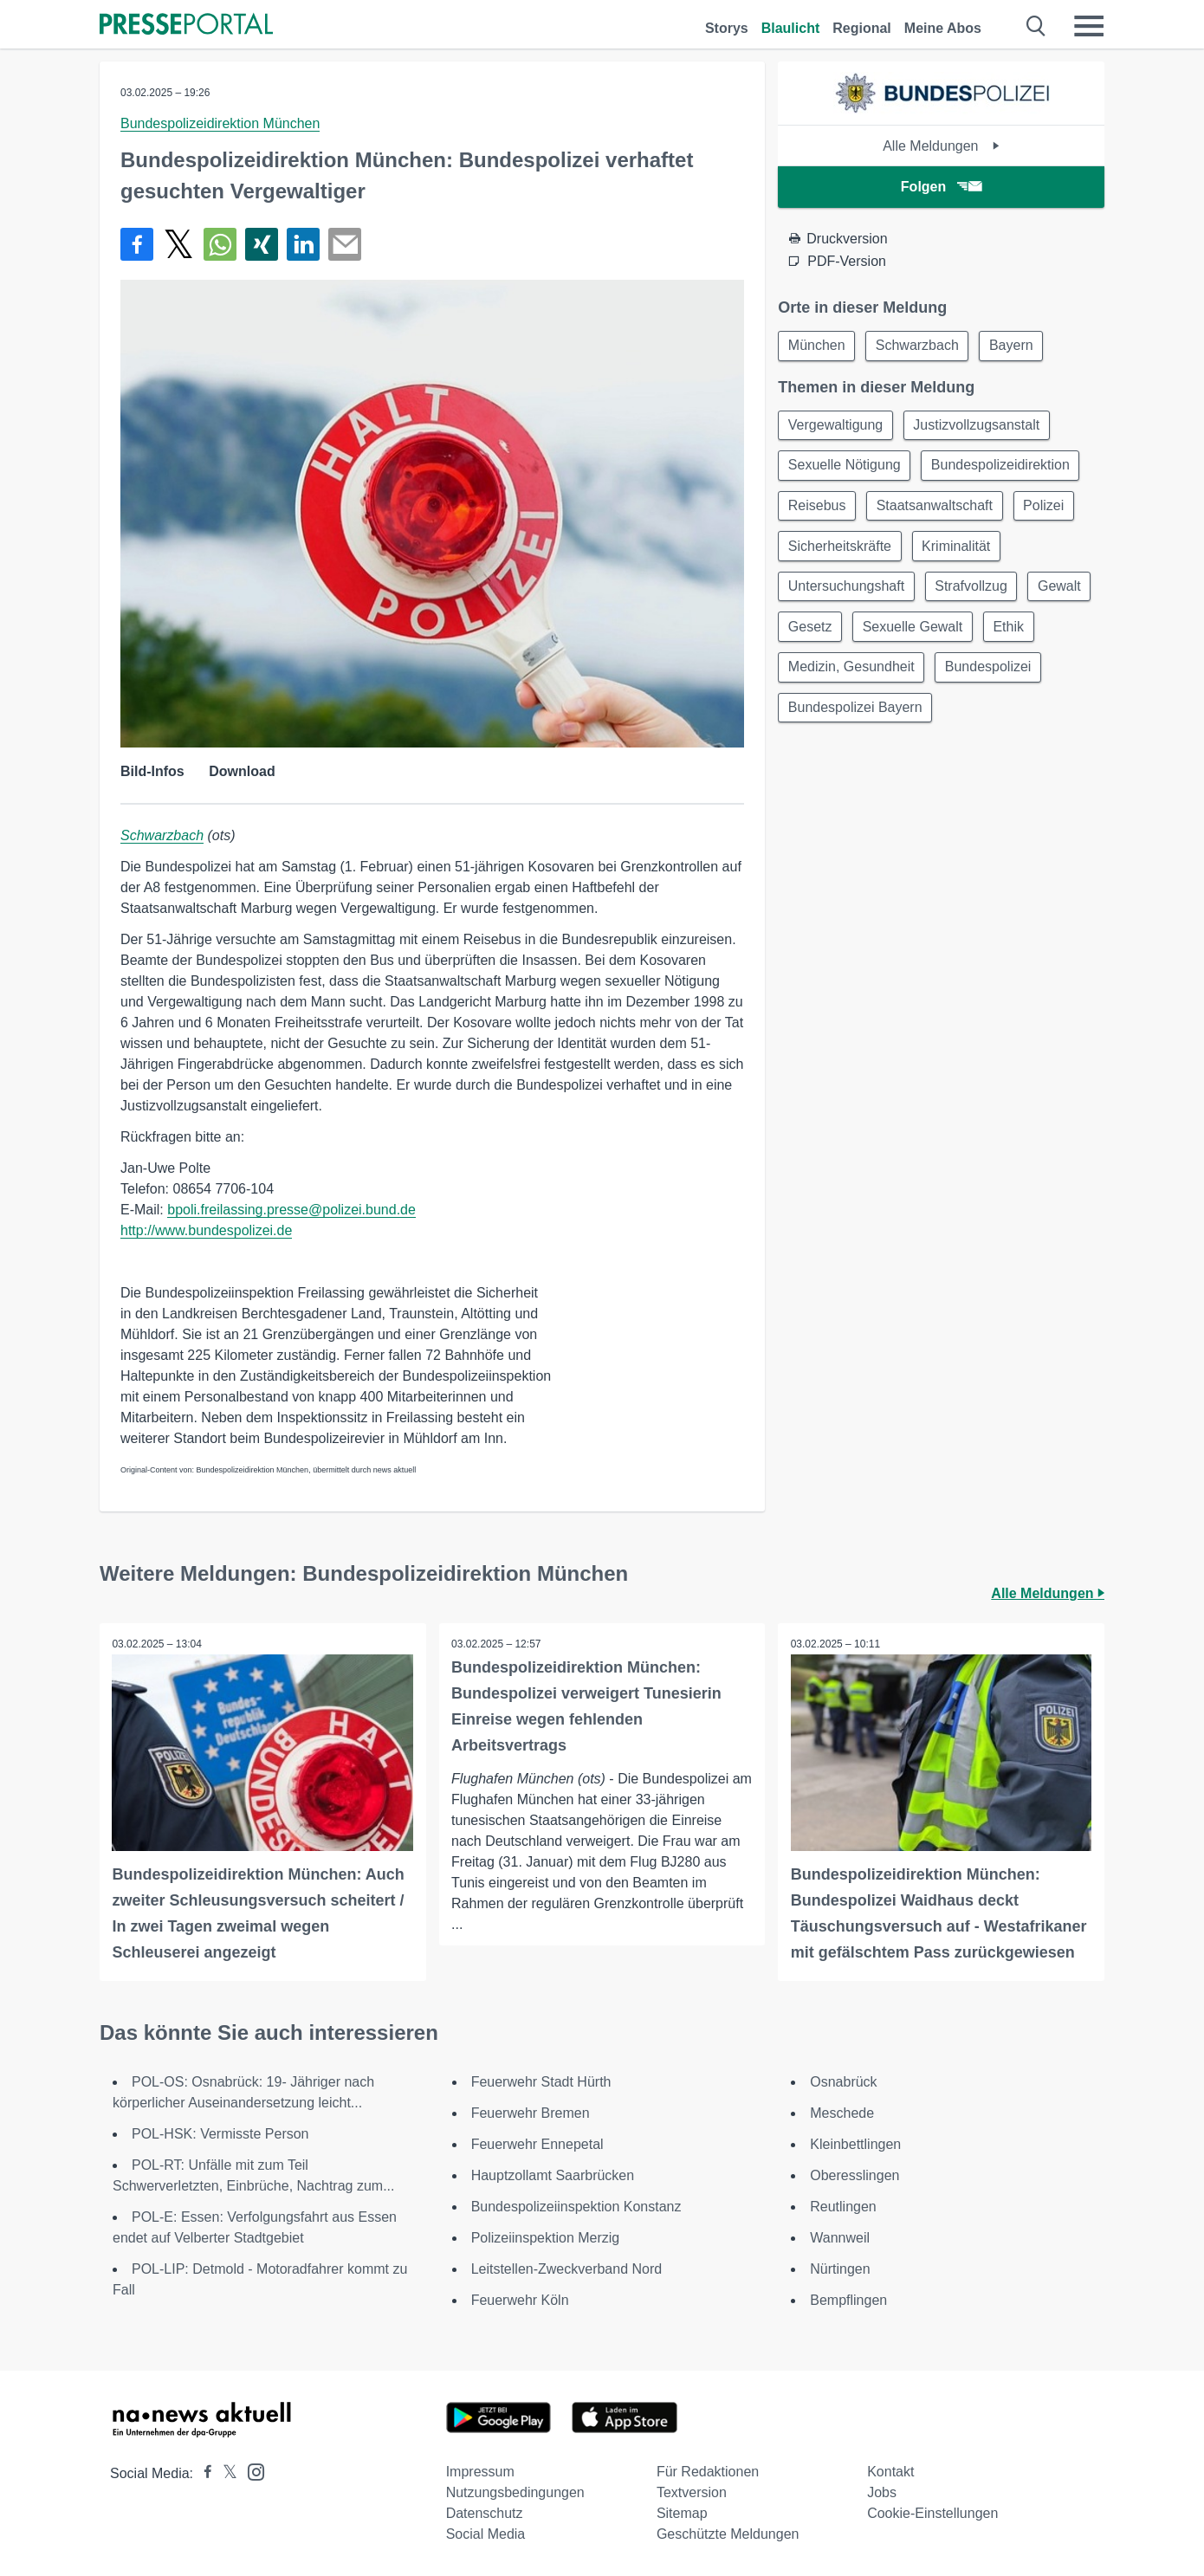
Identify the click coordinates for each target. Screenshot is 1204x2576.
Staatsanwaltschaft (938, 509)
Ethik (804, 676)
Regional (861, 28)
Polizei (1049, 509)
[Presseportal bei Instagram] (250, 2470)
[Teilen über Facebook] (136, 244)
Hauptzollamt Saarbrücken (553, 2175)
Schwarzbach (162, 835)
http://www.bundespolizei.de (206, 1230)
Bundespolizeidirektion (1004, 468)
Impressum (480, 2471)
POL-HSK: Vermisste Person (220, 2133)
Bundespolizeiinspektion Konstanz (576, 2206)
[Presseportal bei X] (224, 2473)
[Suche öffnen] (1036, 26)
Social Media (486, 2534)
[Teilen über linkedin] (303, 244)
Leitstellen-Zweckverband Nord (567, 2269)
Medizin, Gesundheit (916, 676)
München (817, 346)
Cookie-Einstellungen (932, 2513)
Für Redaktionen (708, 2471)
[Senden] (344, 244)
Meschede (842, 2113)
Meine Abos (942, 28)
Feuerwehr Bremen (530, 2113)
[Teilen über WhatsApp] (220, 244)
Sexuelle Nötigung (845, 468)
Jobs (882, 2492)
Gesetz (887, 634)
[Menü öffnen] (1088, 26)
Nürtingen (840, 2269)
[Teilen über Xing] (261, 244)
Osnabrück (843, 2081)
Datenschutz (484, 2513)
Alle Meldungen (941, 146)
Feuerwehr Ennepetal (537, 2144)
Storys (726, 28)
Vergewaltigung (836, 426)
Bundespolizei (832, 717)
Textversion (692, 2492)
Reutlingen (843, 2206)
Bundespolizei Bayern (976, 717)
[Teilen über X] (178, 244)
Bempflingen (848, 2300)
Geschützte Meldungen (728, 2534)
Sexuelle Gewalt (992, 634)
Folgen (941, 186)
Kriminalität (959, 551)
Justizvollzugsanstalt (980, 426)
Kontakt (890, 2471)
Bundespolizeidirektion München (220, 123)
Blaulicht (790, 28)
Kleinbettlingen (855, 2144)
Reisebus (818, 509)
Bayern (1017, 346)
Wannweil (840, 2237)
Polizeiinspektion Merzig (545, 2237)
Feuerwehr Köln (520, 2300)
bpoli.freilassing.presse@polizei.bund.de (291, 1209)
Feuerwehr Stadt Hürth (541, 2081)
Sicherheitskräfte (840, 551)
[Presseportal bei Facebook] (202, 2473)
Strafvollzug (975, 593)
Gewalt (810, 634)
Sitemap (682, 2513)
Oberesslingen (854, 2175)
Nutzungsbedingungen (515, 2492)
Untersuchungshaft (847, 593)
